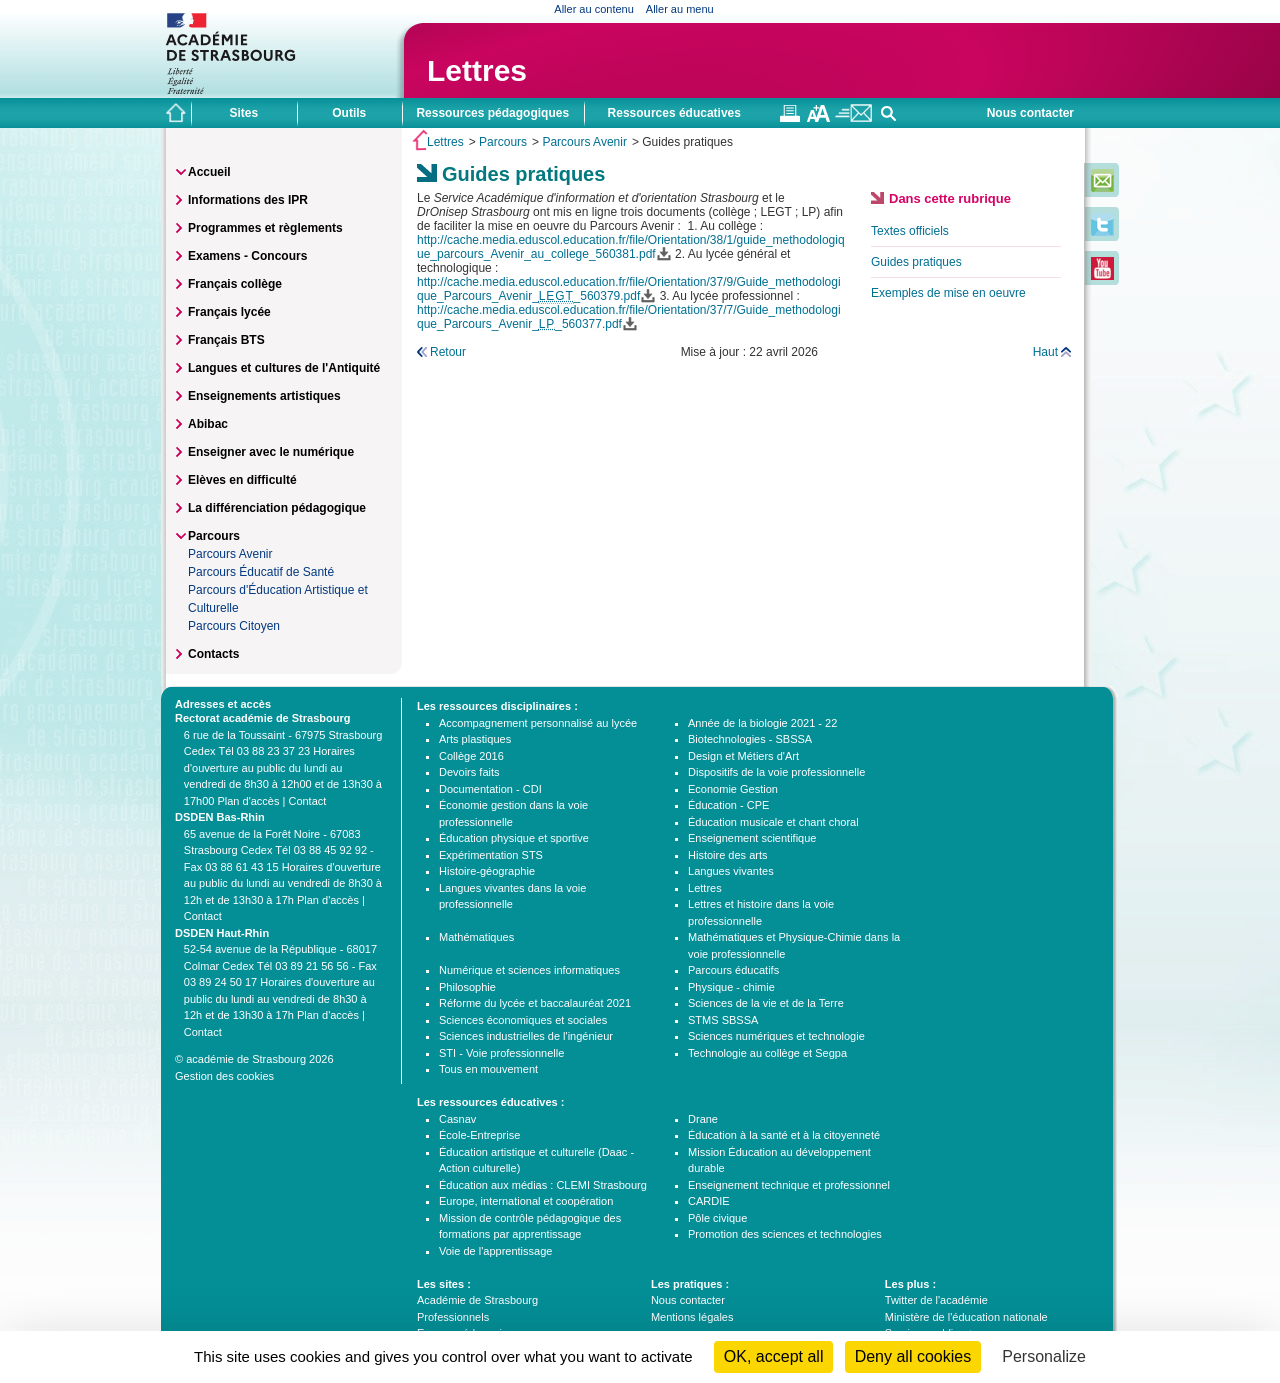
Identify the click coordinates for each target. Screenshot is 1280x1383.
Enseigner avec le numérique (271, 452)
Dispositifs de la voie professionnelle (776, 772)
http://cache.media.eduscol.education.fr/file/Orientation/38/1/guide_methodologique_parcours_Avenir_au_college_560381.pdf (631, 247)
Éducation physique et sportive (514, 838)
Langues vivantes (731, 871)
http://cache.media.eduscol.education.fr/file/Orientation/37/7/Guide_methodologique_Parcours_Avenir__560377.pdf (629, 317)
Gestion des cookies (224, 1076)
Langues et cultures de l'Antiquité (284, 368)
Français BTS (226, 340)
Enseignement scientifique (752, 838)
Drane (703, 1119)
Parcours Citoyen (234, 626)
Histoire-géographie (487, 871)
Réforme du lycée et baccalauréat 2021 (535, 1003)
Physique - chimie (731, 987)
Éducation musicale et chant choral (773, 822)
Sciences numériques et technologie (776, 1036)
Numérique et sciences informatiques (529, 970)
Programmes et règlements (265, 228)
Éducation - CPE (728, 805)
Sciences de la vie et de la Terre (766, 1003)
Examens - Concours (247, 256)
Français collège (235, 284)
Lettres (477, 70)
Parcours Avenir (584, 142)
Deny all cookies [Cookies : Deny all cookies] (913, 1356)
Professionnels (453, 1317)
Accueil (209, 172)
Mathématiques (476, 937)
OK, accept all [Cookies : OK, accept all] (774, 1356)
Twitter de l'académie (936, 1300)
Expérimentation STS (491, 855)
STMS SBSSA (723, 1020)
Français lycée (229, 312)
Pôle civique (717, 1218)
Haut (1045, 352)
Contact (307, 801)
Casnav (457, 1119)
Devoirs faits (469, 772)
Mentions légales (692, 1317)
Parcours (503, 142)
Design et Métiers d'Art (743, 756)
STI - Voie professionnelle (501, 1053)
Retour (448, 352)
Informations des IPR (248, 200)
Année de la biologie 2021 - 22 (762, 723)
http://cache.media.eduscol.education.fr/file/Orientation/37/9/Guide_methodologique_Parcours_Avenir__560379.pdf (629, 289)
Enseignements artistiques (264, 396)
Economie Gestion (733, 789)
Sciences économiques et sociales (523, 1020)
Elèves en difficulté (242, 480)
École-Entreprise (479, 1135)
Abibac (208, 424)
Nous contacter (1030, 113)
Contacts (213, 654)
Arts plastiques (475, 739)
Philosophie (467, 987)
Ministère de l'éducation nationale (966, 1317)
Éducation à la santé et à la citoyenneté (784, 1135)
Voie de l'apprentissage (495, 1251)
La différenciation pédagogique (277, 508)
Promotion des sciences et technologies (785, 1234)
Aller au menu (680, 9)
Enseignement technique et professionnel (789, 1185)
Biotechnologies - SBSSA (750, 739)
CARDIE (709, 1201)
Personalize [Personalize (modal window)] (1044, 1356)
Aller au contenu (594, 9)
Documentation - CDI (490, 789)
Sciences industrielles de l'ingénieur (526, 1036)
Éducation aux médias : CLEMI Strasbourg (543, 1185)
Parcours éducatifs (733, 970)
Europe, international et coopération (526, 1201)
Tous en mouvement (488, 1069)
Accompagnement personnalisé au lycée (538, 723)
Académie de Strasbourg (477, 1300)
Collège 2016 (471, 756)
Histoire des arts (727, 855)
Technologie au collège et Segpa (767, 1053)
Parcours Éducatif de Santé (261, 572)
